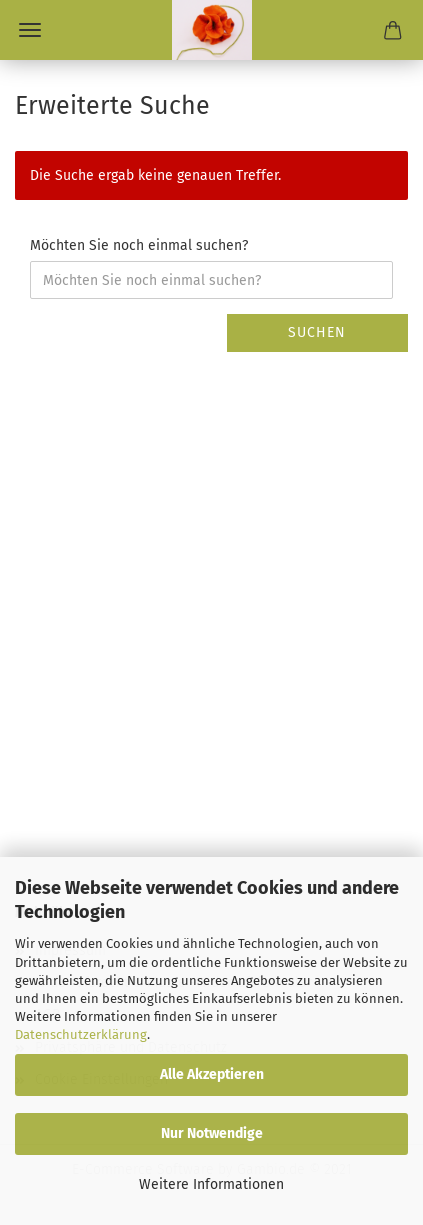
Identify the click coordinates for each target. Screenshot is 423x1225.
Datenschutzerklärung (81, 1034)
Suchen (317, 332)
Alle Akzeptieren (212, 1074)
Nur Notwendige (212, 1133)
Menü (30, 30)
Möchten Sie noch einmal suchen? (139, 245)
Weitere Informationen (211, 1184)
